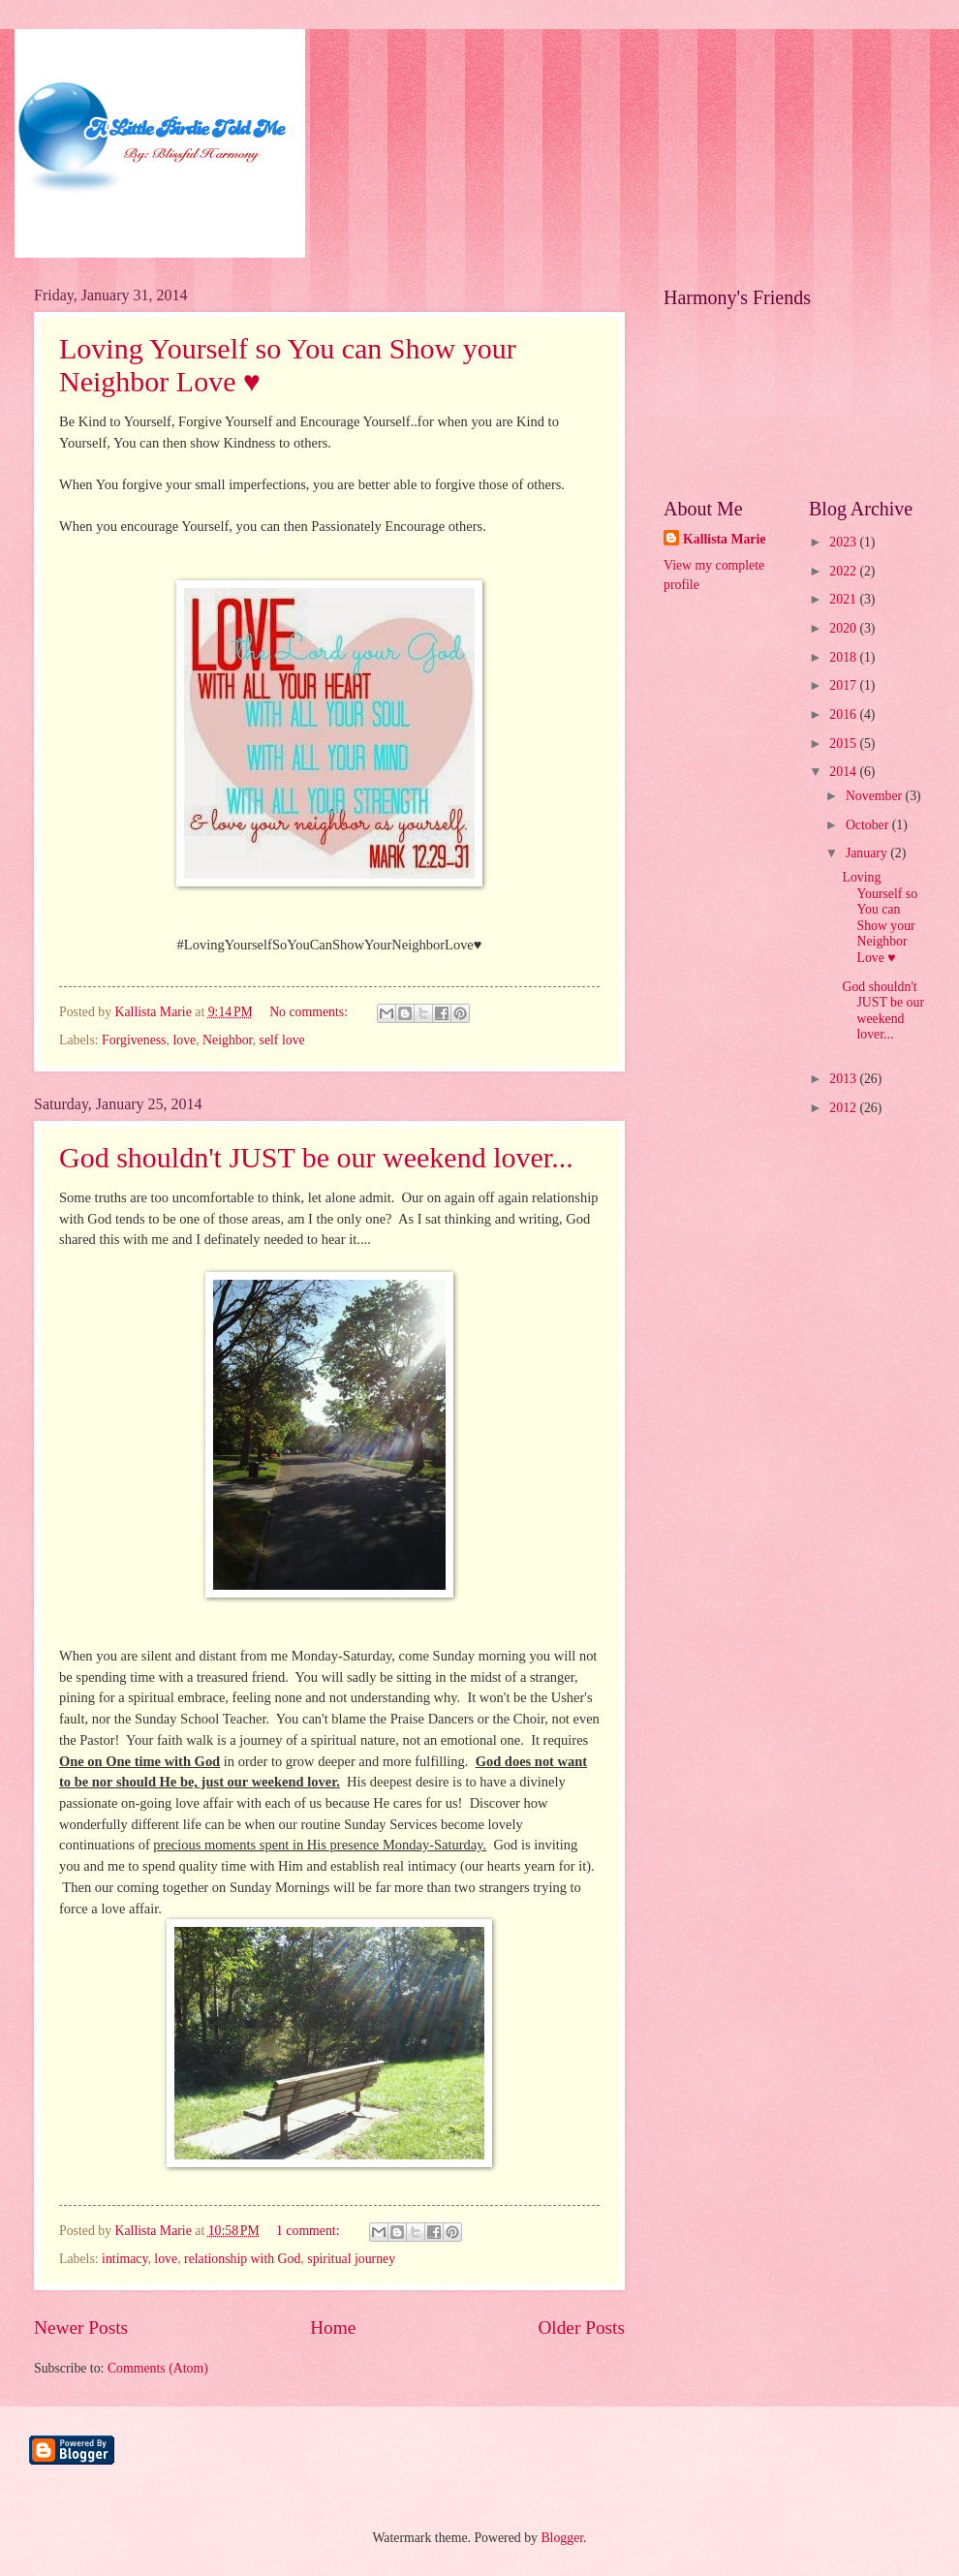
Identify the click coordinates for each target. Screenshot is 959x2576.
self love (282, 1040)
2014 (844, 771)
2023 (844, 542)
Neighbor (227, 1040)
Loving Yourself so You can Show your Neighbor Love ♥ (879, 917)
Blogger (562, 2537)
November (876, 796)
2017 (844, 685)
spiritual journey (351, 2258)
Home (333, 2327)
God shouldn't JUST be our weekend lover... (316, 1157)
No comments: (310, 1012)
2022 (844, 571)
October (869, 825)
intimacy (124, 2258)
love (184, 1040)
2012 (844, 1108)
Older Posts (581, 2327)
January (868, 853)
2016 (844, 714)
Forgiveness (134, 1040)
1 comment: (309, 2230)
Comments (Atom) (158, 2368)
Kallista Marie (724, 539)
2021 (844, 599)
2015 (844, 743)
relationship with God (242, 2258)
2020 (844, 628)
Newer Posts (81, 2327)
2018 (844, 657)
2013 (844, 1078)
